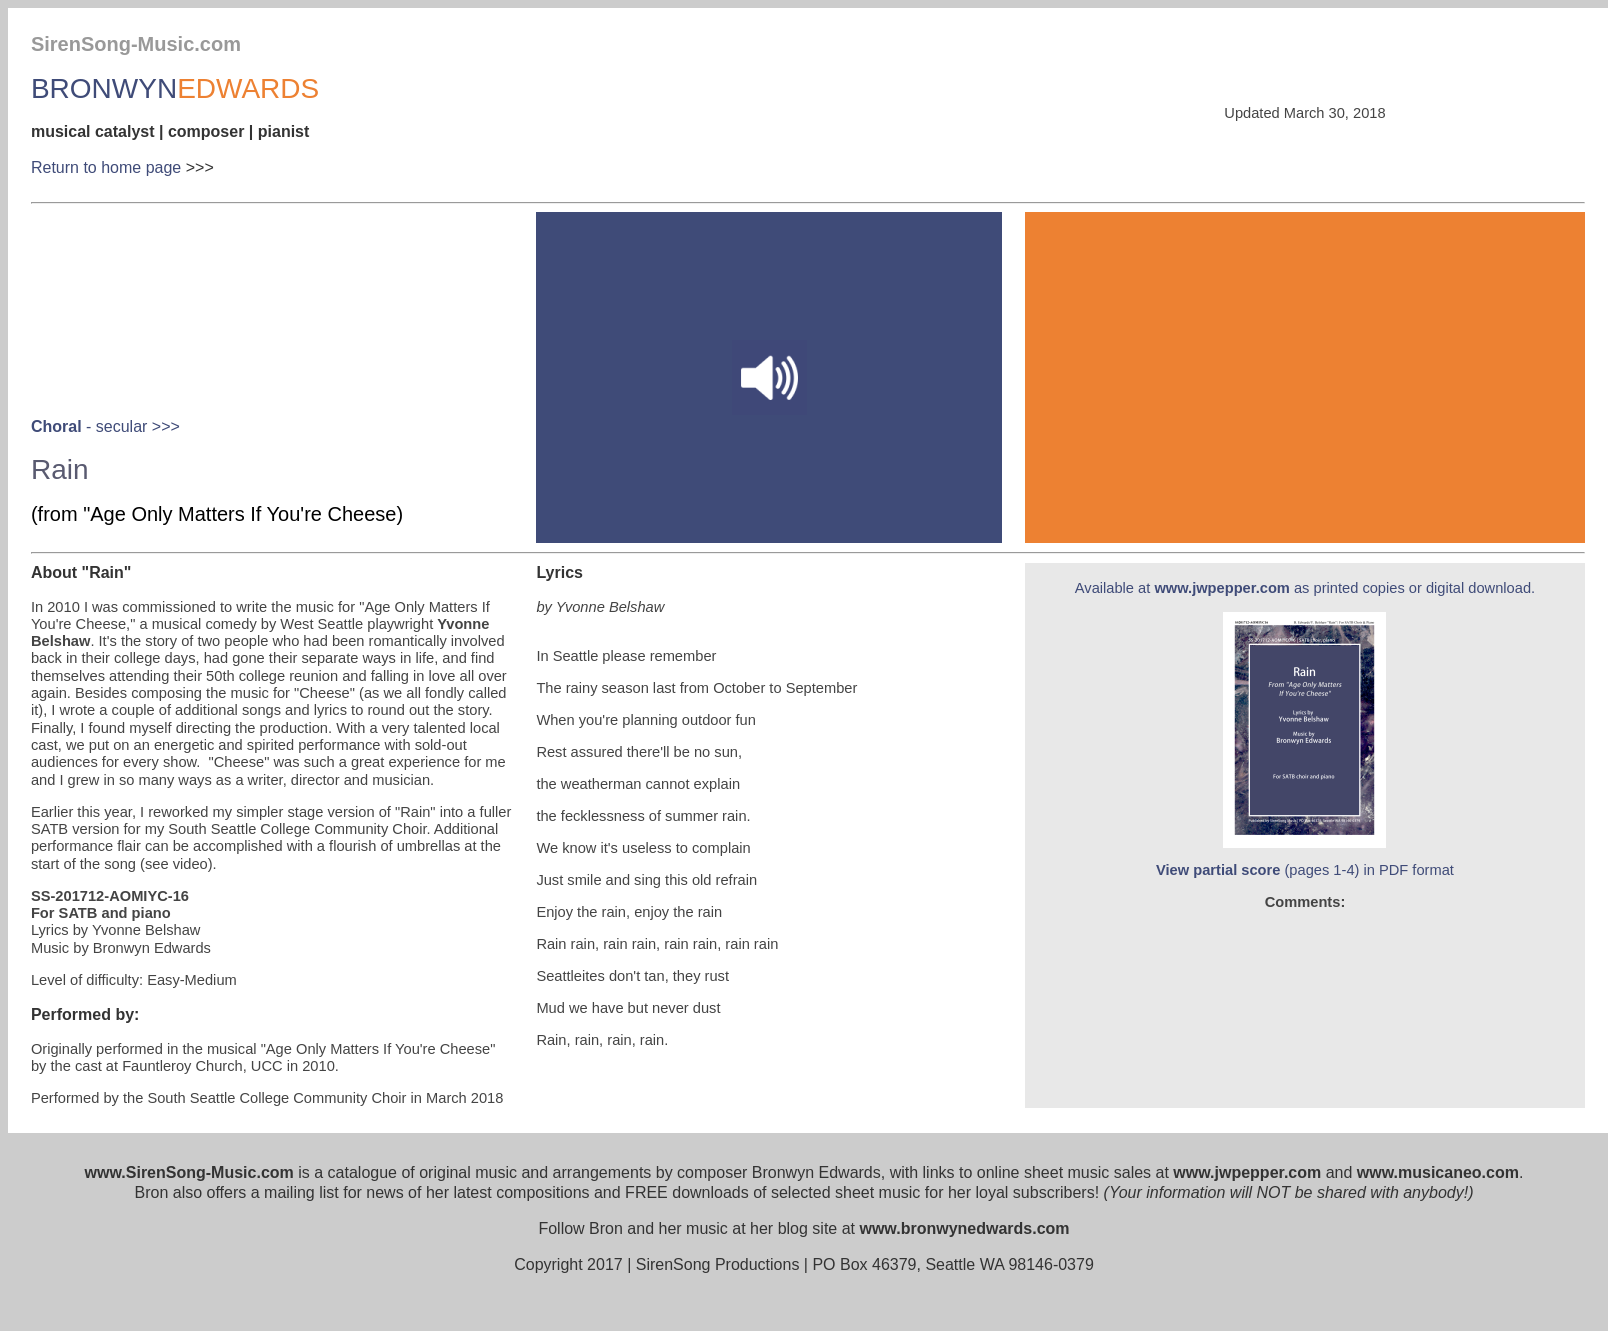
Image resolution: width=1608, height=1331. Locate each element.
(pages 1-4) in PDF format (1305, 870)
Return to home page (106, 167)
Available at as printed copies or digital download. (1305, 588)
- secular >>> (105, 426)
